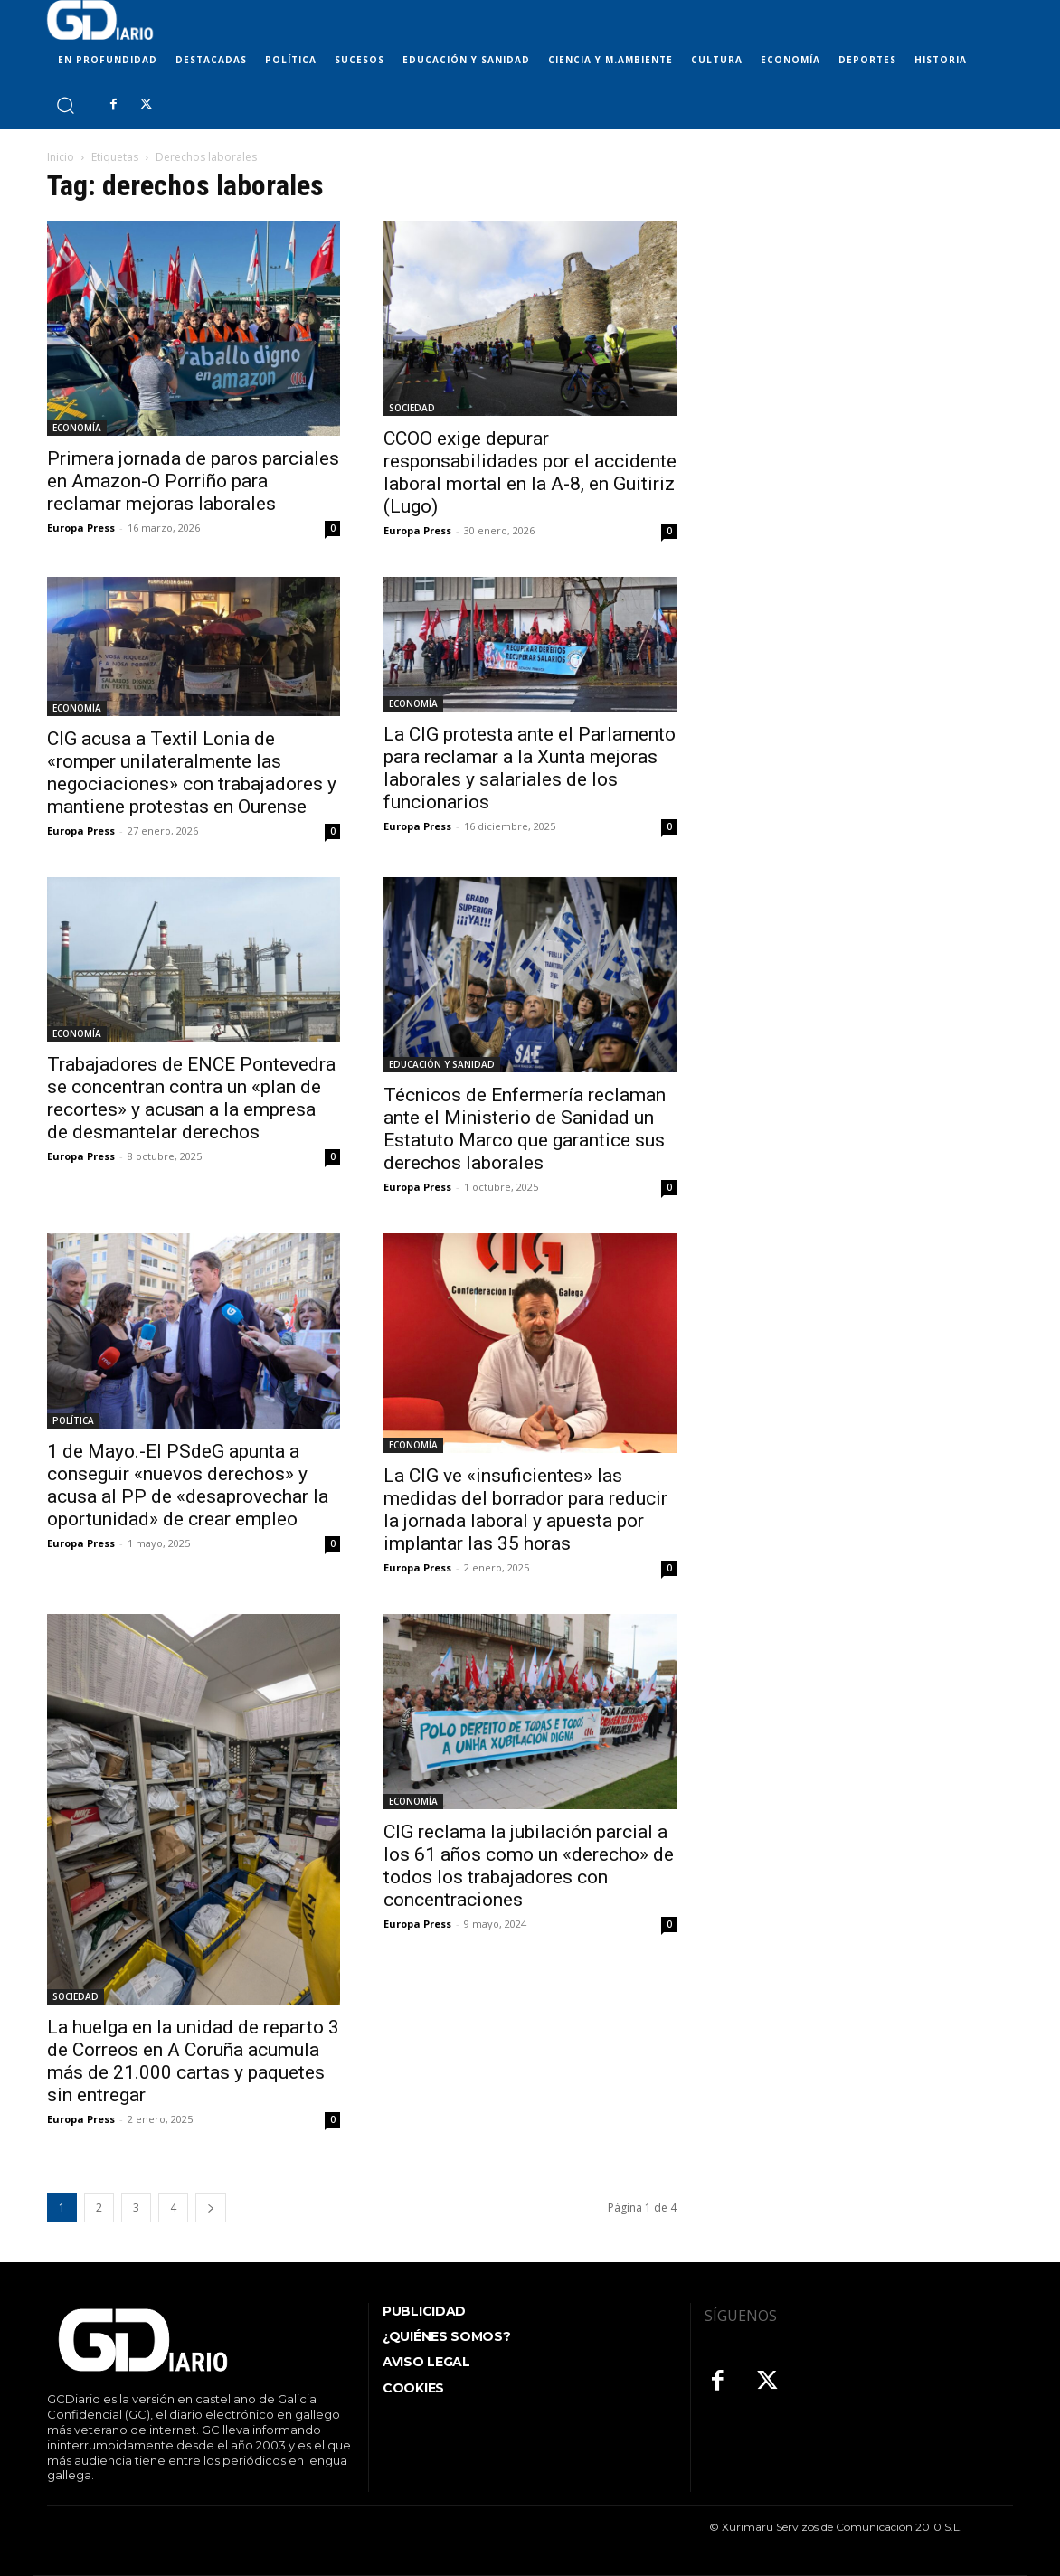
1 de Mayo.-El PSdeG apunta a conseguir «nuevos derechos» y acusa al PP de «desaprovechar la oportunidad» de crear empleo (187, 1485)
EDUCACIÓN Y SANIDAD (442, 1064)
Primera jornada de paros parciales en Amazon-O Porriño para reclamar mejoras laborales (193, 481)
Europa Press (81, 527)
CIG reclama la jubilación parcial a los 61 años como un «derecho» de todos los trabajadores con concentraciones (528, 1866)
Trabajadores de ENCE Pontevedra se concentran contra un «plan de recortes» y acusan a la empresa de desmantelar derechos (191, 1098)
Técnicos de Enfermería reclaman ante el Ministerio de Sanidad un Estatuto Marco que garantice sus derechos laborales (524, 1129)
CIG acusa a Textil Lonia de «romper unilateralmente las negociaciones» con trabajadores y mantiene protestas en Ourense (191, 772)
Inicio (60, 157)
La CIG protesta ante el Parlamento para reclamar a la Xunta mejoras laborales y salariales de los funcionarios (529, 768)
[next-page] (210, 2207)
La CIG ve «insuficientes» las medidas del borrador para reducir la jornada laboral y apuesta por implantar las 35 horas (525, 1509)
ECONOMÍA (76, 427)
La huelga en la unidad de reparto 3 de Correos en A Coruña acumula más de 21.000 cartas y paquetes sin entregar (193, 2061)
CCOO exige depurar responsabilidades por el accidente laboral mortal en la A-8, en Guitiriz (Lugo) (530, 472)
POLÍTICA (73, 1420)
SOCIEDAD (412, 407)
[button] (65, 104)
